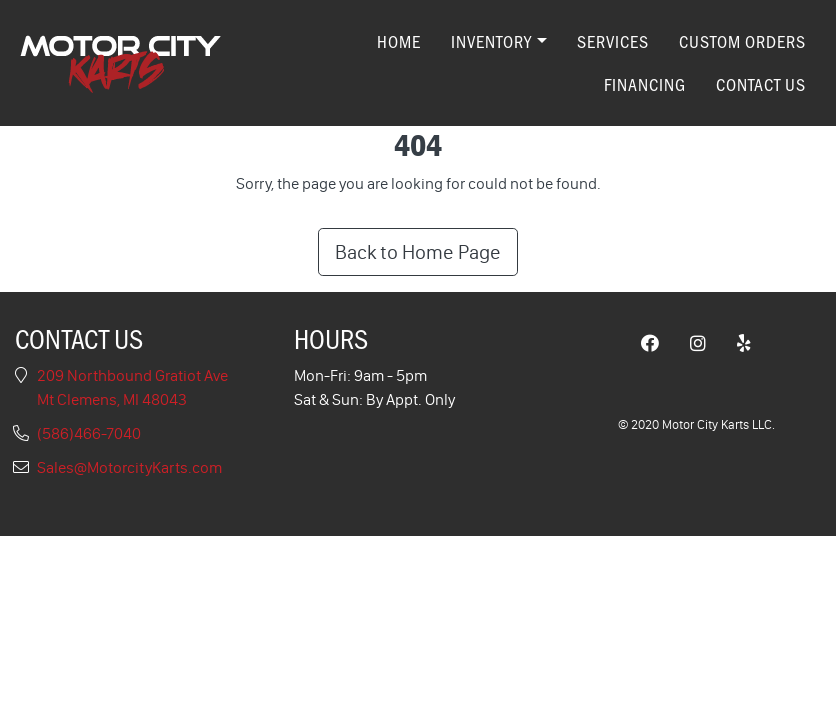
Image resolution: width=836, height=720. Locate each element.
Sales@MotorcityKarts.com (129, 467)
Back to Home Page (418, 252)
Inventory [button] (491, 41)
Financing (645, 84)
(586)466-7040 (89, 433)
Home (399, 41)
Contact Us (761, 84)
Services (613, 41)
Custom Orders (742, 41)
